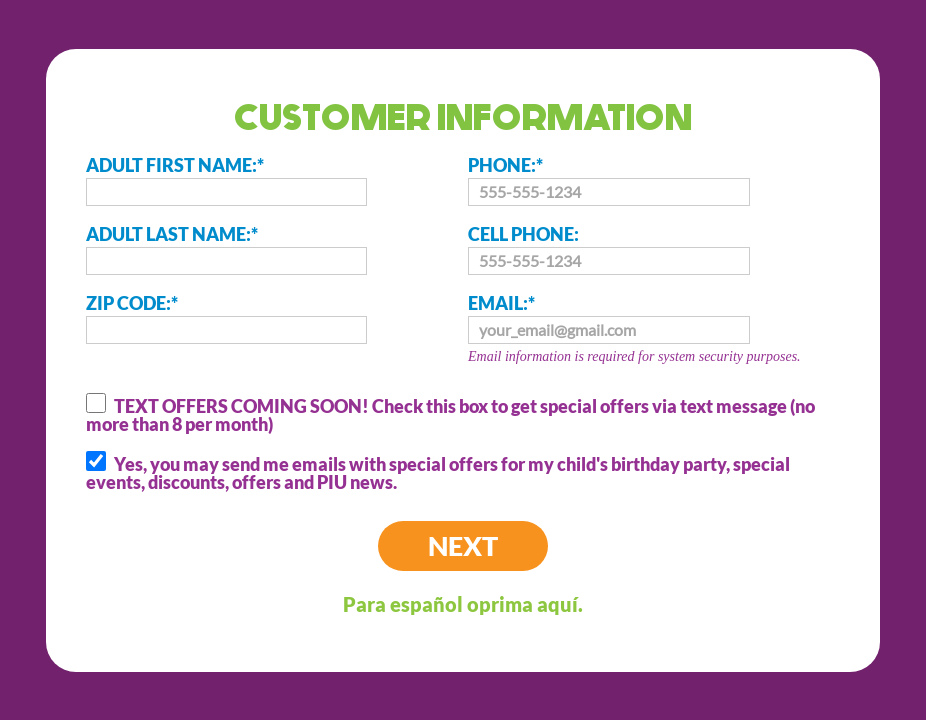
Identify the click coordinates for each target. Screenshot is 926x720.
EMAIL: (659, 331)
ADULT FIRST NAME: (227, 180)
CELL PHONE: (609, 249)
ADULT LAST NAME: (227, 249)
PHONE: (609, 180)
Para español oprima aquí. (463, 604)
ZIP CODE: (227, 318)
